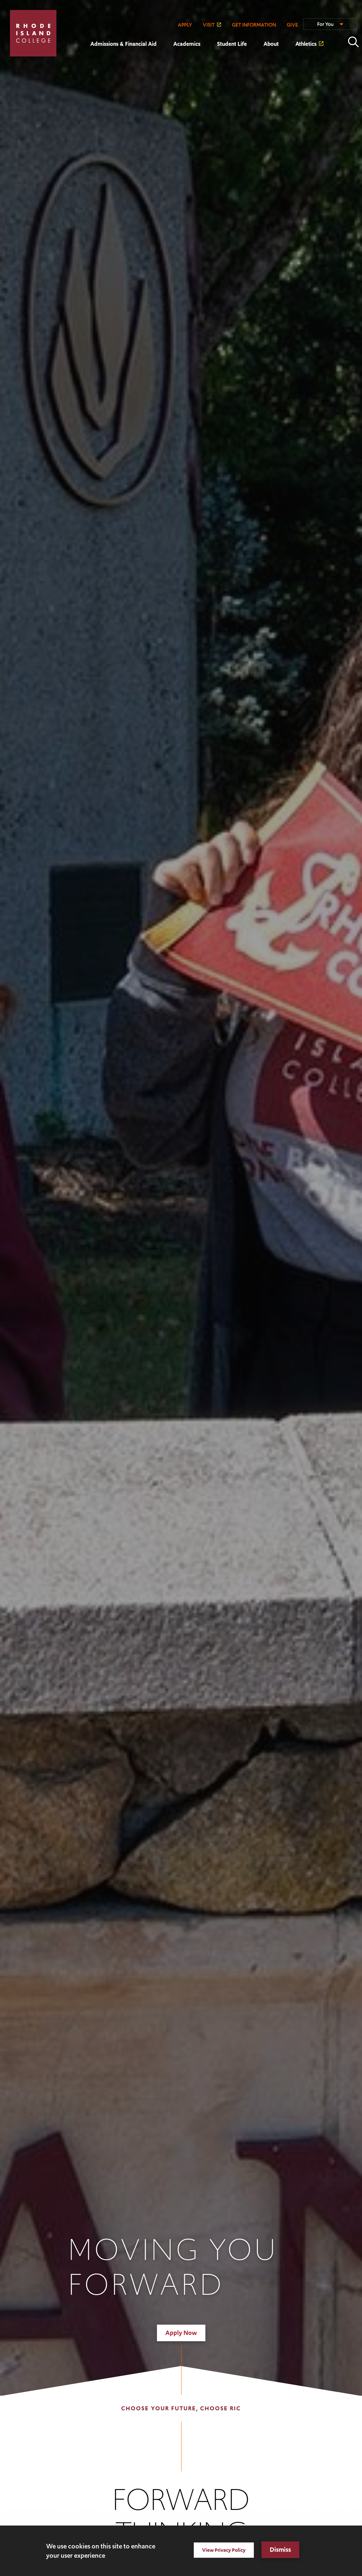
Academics (186, 44)
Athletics (306, 44)
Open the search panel (353, 42)
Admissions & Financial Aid (123, 44)
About (271, 44)
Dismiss (280, 2549)
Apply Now (181, 2332)
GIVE (292, 24)
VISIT (209, 24)
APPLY (185, 24)
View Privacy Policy (224, 2549)
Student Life (232, 44)
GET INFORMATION (254, 24)
